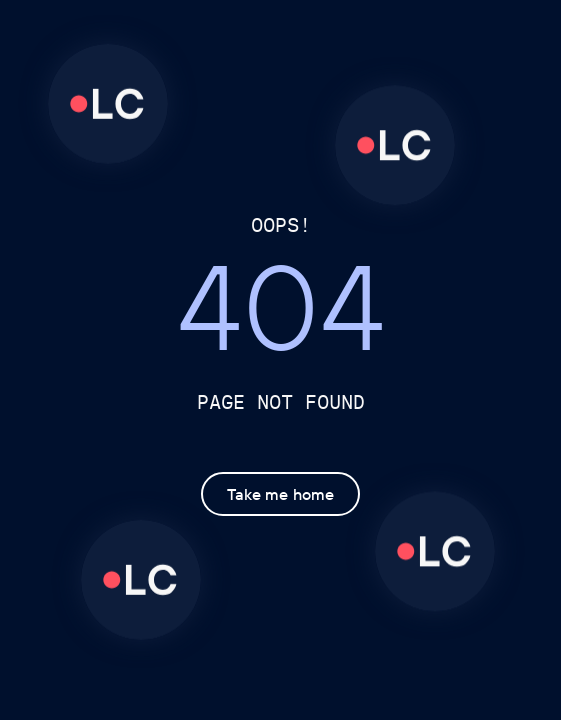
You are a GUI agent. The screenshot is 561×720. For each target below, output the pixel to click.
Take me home (280, 495)
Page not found (281, 401)
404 (281, 315)
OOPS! (281, 224)
